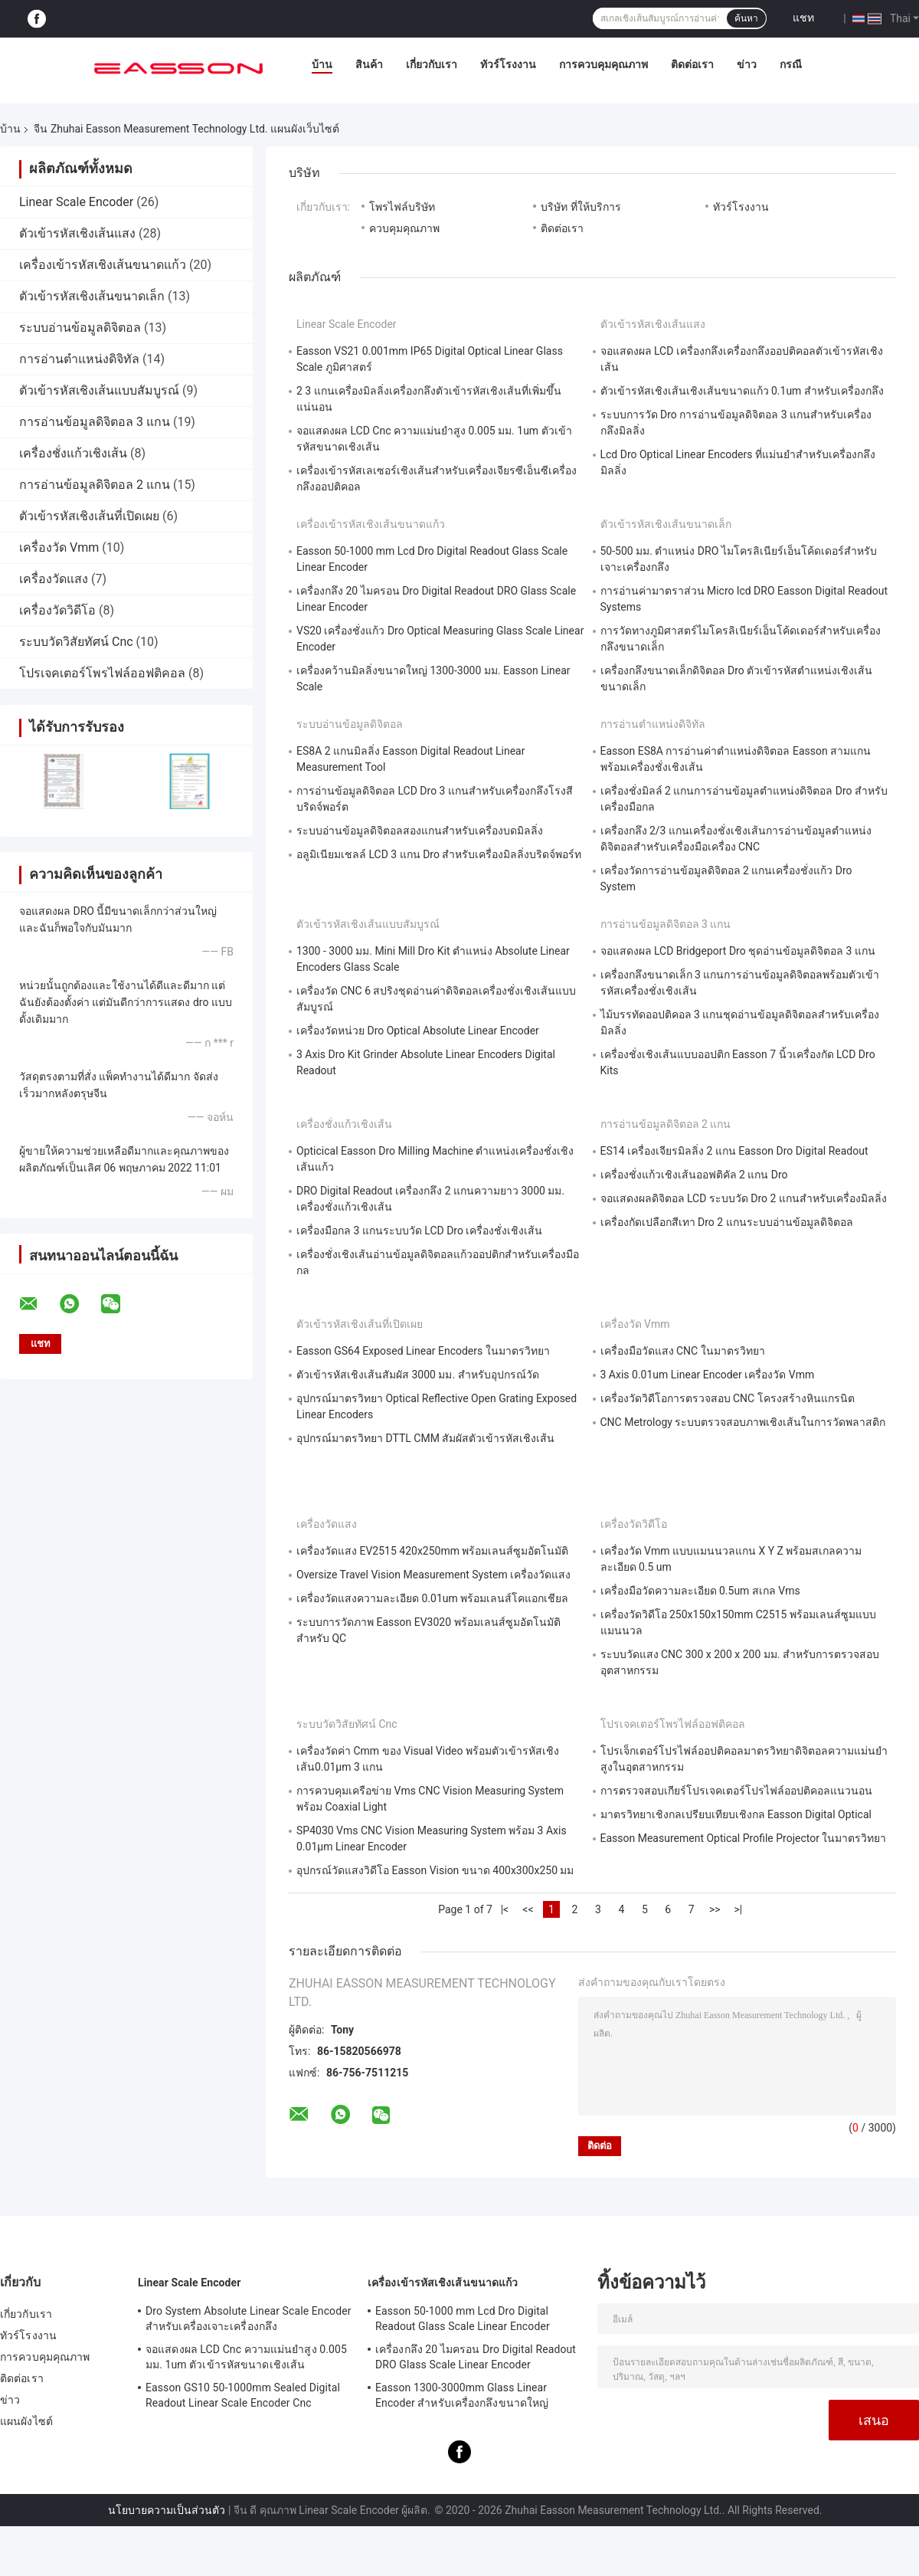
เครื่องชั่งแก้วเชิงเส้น (73, 453)
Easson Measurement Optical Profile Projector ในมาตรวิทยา (743, 1838)
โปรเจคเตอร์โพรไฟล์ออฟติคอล (102, 673)
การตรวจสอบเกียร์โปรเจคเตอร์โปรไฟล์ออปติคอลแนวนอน (736, 1791)
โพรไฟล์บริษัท (402, 207)
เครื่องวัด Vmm (59, 547)
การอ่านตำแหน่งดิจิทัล (79, 359)
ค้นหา (746, 18)
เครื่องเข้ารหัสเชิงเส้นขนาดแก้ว (102, 264)
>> (715, 1909)
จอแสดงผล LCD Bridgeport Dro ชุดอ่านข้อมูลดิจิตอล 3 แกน (737, 951)
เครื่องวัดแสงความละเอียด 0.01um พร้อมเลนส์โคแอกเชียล (432, 1598)
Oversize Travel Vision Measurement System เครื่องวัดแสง (433, 1574)
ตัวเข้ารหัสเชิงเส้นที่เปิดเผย (89, 516)
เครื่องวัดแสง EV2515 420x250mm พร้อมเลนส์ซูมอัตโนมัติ (432, 1551)
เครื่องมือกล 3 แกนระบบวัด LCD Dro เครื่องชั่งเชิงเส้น (419, 1230)
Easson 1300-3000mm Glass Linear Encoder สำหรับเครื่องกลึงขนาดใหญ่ (461, 2395)
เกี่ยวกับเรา (431, 64)
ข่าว (747, 64)
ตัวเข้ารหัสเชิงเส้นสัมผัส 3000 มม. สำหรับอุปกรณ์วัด (417, 1374)
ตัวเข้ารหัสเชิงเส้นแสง (77, 233)
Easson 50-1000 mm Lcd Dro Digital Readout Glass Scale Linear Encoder (462, 2318)
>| (738, 1909)
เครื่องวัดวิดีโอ (57, 610)
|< (505, 1909)
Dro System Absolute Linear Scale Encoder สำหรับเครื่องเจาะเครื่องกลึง (249, 2318)
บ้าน (322, 64)
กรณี (791, 64)
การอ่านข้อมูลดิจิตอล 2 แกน (94, 484)
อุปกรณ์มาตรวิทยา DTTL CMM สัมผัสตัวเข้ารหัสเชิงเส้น (425, 1438)
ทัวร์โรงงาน (508, 64)
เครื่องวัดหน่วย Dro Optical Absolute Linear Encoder (417, 1030)
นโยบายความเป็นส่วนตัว (166, 2510)
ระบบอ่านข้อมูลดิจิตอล (80, 327)
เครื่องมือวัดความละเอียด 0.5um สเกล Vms (700, 1591)
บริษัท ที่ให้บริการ (580, 207)
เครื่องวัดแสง (53, 579)
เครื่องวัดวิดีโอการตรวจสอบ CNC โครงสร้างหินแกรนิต (727, 1398)
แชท (803, 17)
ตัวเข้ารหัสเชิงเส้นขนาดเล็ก (92, 296)
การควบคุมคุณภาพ (603, 64)
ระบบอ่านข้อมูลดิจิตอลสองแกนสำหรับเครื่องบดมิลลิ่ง (419, 830)
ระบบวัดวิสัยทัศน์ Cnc (76, 641)
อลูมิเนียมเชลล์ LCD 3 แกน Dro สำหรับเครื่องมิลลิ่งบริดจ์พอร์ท (438, 854)
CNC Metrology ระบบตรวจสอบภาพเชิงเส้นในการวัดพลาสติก (743, 1422)
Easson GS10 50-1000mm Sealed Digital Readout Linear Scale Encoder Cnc (243, 2395)
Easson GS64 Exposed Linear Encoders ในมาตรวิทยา (423, 1351)
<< (527, 1909)
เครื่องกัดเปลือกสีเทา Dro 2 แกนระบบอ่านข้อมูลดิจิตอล (726, 1222)
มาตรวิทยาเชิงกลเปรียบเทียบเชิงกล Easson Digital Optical (736, 1814)
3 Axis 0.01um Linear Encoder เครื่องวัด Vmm (707, 1374)
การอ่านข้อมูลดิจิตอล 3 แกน (94, 422)
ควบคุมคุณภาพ (404, 228)
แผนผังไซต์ (26, 2421)
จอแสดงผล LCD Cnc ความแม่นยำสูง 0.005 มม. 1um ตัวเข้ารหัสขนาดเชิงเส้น (246, 2357)
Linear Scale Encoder (76, 202)
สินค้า (369, 64)
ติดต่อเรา (692, 64)
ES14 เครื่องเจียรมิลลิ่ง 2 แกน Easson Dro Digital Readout (734, 1151)
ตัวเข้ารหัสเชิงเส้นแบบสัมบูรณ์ (99, 390)
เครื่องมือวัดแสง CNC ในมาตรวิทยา (682, 1351)
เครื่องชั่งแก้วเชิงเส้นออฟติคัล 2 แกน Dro (694, 1174)
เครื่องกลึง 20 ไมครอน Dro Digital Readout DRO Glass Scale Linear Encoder (475, 2357)
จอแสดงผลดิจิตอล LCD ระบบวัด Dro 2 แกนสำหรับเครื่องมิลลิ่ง (743, 1198)
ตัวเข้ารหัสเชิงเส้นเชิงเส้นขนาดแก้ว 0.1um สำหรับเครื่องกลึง (742, 391)
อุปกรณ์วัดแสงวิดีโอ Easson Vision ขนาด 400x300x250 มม (435, 1870)
